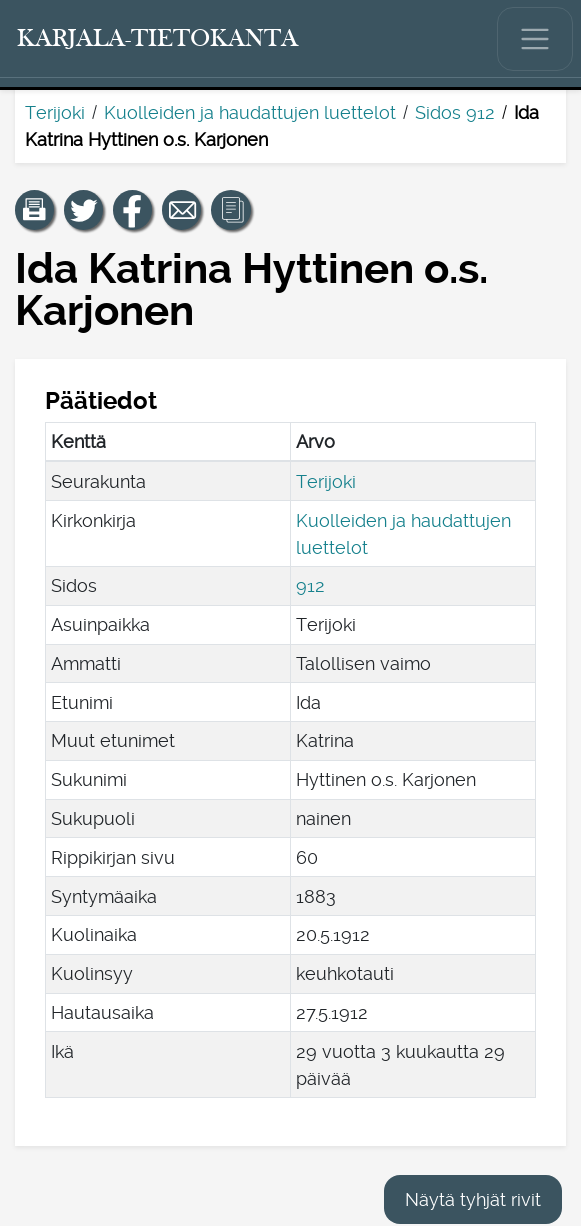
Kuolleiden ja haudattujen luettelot (250, 112)
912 (310, 585)
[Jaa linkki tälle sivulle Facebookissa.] (133, 210)
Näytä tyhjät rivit (473, 1199)
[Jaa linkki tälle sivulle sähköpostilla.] (182, 210)
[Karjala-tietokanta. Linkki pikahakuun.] (158, 39)
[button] (35, 210)
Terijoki (55, 112)
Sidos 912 (455, 112)
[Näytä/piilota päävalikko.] (535, 39)
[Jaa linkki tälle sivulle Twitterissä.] (84, 210)
